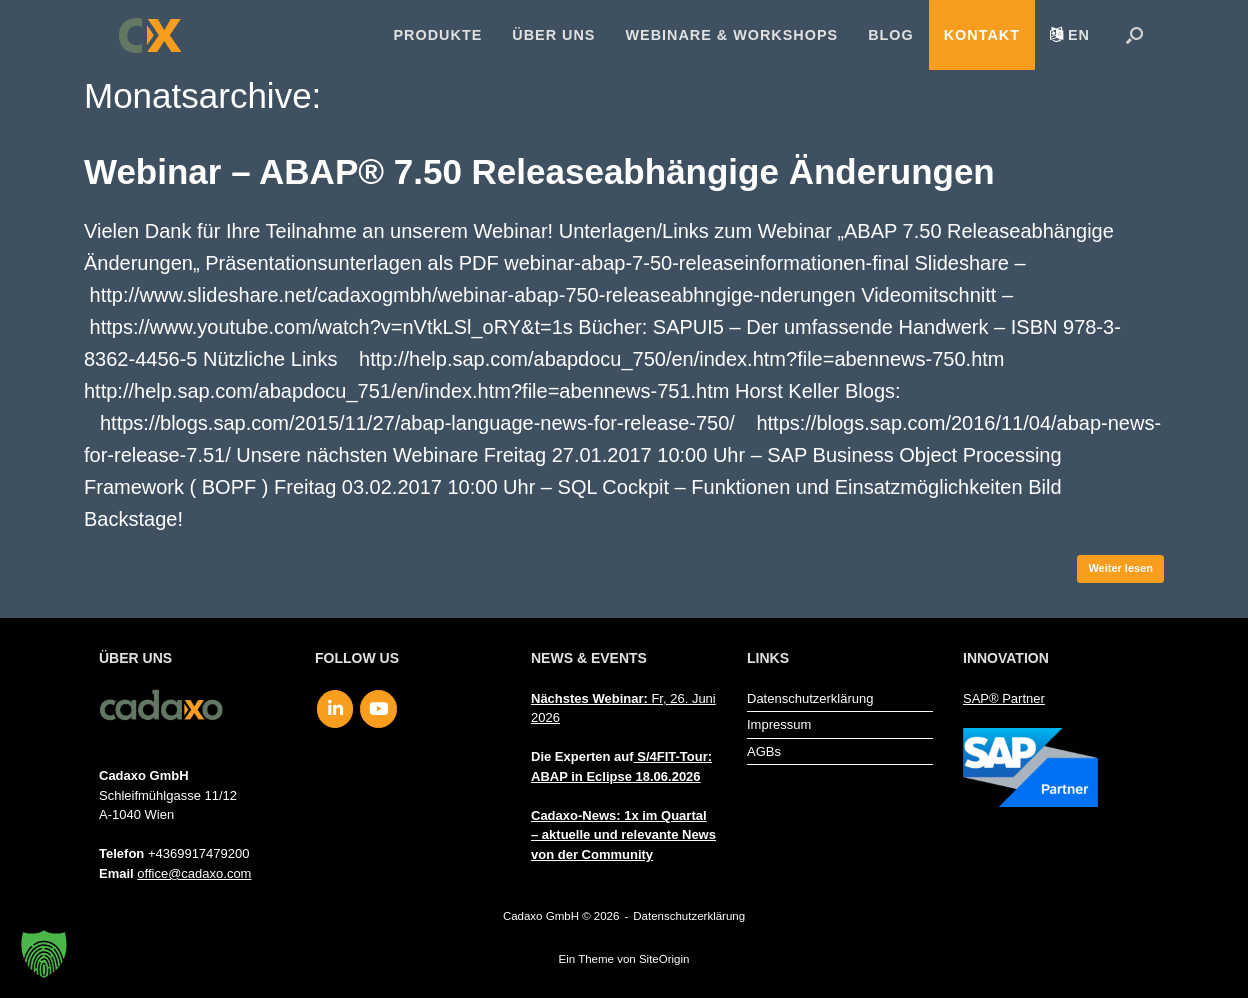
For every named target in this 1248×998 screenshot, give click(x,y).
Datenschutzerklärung (810, 698)
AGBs (764, 751)
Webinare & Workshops (731, 35)
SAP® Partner (1004, 698)
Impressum (779, 724)
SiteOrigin (664, 959)
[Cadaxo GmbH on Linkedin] (335, 709)
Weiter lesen (1120, 568)
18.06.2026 (668, 776)
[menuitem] (1070, 35)
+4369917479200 (199, 853)
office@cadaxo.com (194, 873)
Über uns (553, 35)
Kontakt (982, 35)
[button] (1134, 35)
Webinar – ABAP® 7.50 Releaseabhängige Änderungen (539, 171)
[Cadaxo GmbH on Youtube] (378, 709)
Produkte (438, 35)
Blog (891, 35)
